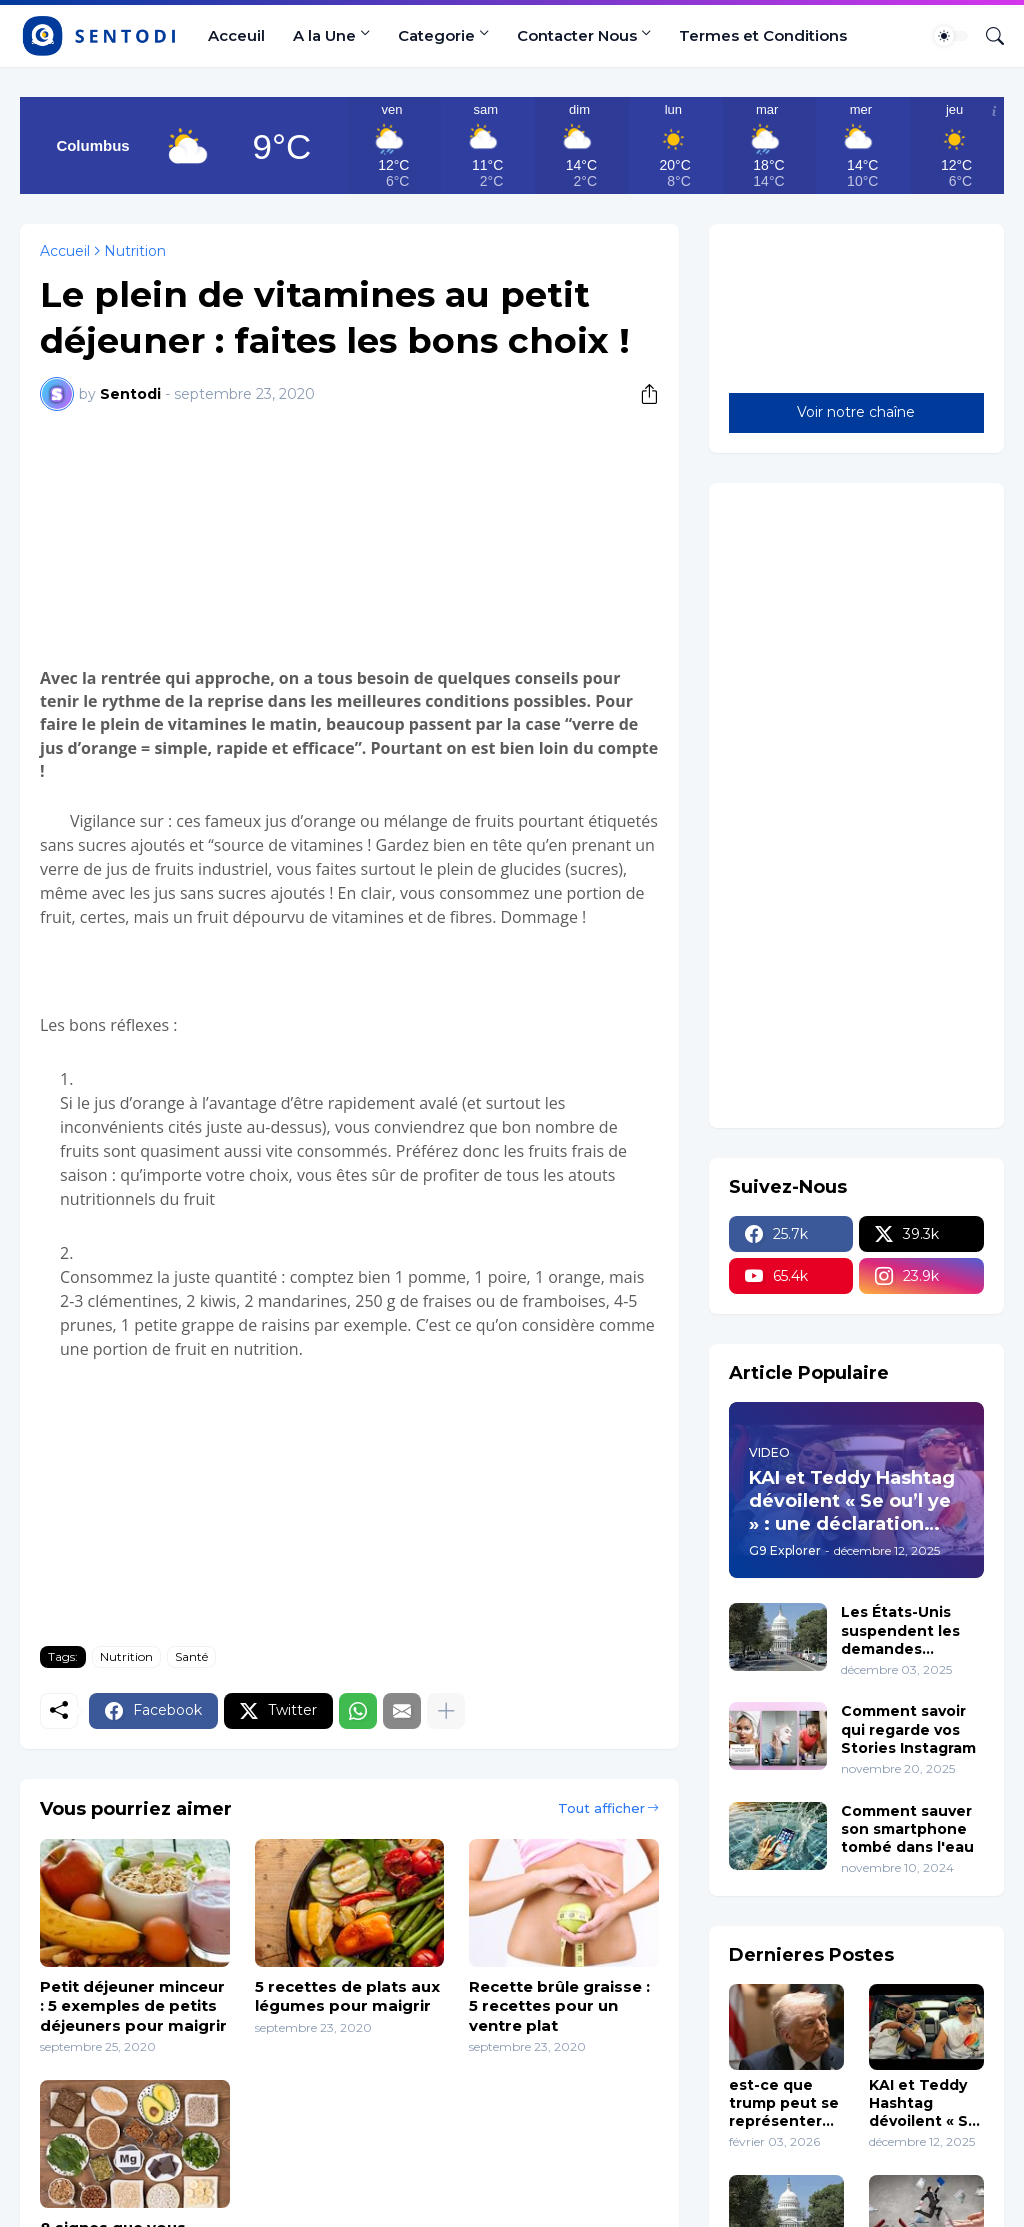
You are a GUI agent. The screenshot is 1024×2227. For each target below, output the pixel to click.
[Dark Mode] (951, 36)
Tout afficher (601, 1808)
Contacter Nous (577, 35)
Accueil (65, 251)
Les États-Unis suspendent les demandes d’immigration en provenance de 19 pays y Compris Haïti (909, 1630)
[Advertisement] (349, 536)
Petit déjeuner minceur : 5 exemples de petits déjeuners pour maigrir (133, 2006)
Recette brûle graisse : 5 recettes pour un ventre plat (559, 2006)
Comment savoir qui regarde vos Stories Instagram (908, 1729)
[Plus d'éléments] (446, 1711)
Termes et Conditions (763, 35)
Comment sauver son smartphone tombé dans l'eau (907, 1829)
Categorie (436, 35)
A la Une (324, 35)
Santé (191, 1656)
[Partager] (642, 394)
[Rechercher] (987, 36)
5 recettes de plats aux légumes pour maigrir (347, 1996)
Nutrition (135, 251)
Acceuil (236, 35)
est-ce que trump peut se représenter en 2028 (784, 2103)
